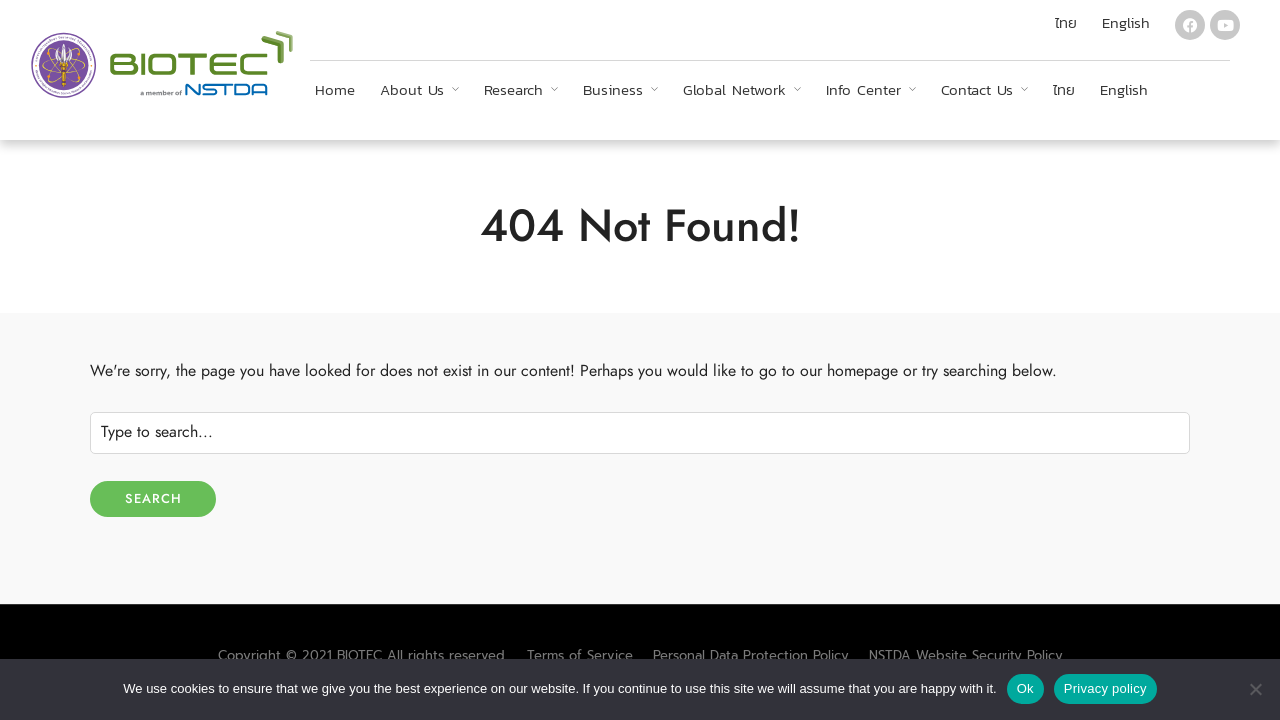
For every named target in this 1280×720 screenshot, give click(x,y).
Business (613, 89)
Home (335, 89)
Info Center (863, 89)
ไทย (1064, 89)
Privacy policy (1105, 688)
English (1124, 89)
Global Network (734, 89)
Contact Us (977, 89)
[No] (1255, 689)
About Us (412, 89)
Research (513, 89)
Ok (1025, 688)
